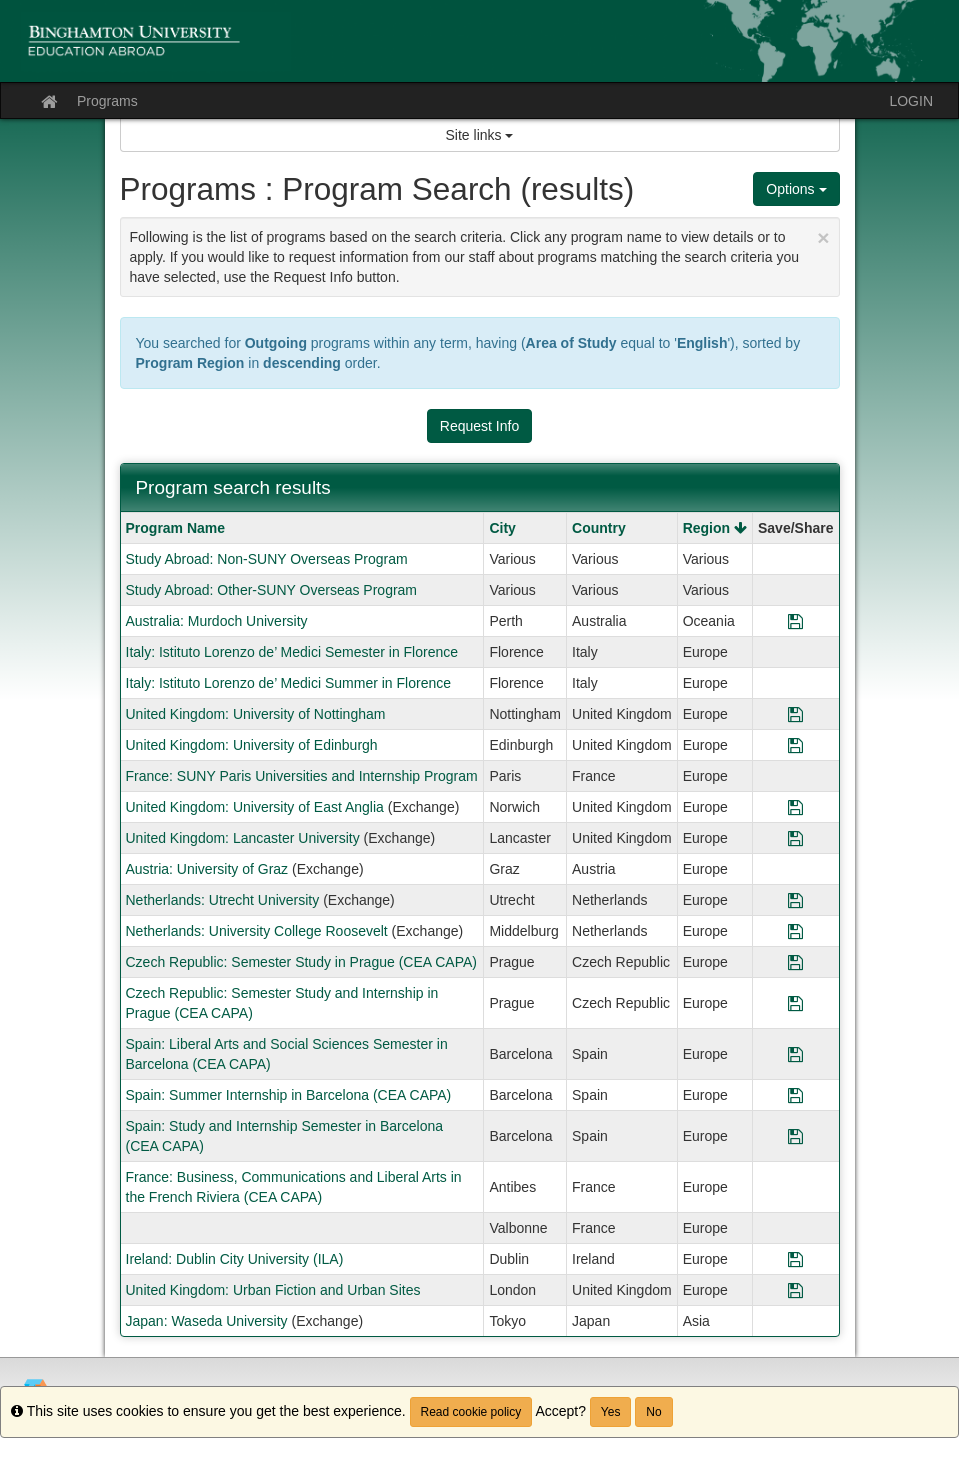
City (502, 528)
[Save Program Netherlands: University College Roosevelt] (795, 931)
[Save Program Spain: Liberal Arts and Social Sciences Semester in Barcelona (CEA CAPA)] (795, 1054)
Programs (107, 101)
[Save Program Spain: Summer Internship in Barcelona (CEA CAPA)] (795, 1095)
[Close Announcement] (823, 237)
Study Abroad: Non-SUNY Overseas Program (267, 559)
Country (599, 528)
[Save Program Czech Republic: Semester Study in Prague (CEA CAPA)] (795, 962)
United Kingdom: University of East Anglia (255, 807)
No (653, 1412)
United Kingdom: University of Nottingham (256, 714)
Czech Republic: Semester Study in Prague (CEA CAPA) (301, 962)
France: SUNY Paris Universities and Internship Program (302, 776)
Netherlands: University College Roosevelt (257, 931)
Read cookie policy (471, 1412)
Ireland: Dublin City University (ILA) (235, 1259)
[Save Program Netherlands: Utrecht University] (795, 900)
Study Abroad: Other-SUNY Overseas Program (272, 590)
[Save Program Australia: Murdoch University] (795, 621)
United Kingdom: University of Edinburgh (252, 745)
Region (715, 528)
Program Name (176, 528)
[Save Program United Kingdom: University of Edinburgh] (795, 745)
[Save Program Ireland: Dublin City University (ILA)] (795, 1259)
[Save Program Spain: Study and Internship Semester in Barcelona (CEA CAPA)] (795, 1136)
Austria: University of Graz (207, 869)
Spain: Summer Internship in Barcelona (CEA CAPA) (289, 1095)
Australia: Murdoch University (217, 621)
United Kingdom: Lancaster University (243, 838)
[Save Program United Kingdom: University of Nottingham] (795, 714)
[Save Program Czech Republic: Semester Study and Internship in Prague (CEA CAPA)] (795, 1003)
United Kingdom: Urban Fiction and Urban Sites (273, 1290)
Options (796, 189)
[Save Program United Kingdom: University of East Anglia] (795, 807)
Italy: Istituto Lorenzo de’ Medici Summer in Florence (289, 683)
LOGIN (911, 101)
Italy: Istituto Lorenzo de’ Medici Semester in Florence (292, 652)
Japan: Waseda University (207, 1321)
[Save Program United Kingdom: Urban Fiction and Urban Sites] (795, 1290)
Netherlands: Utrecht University (223, 900)
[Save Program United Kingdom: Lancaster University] (795, 838)
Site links (480, 135)
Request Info (479, 426)
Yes (611, 1412)
